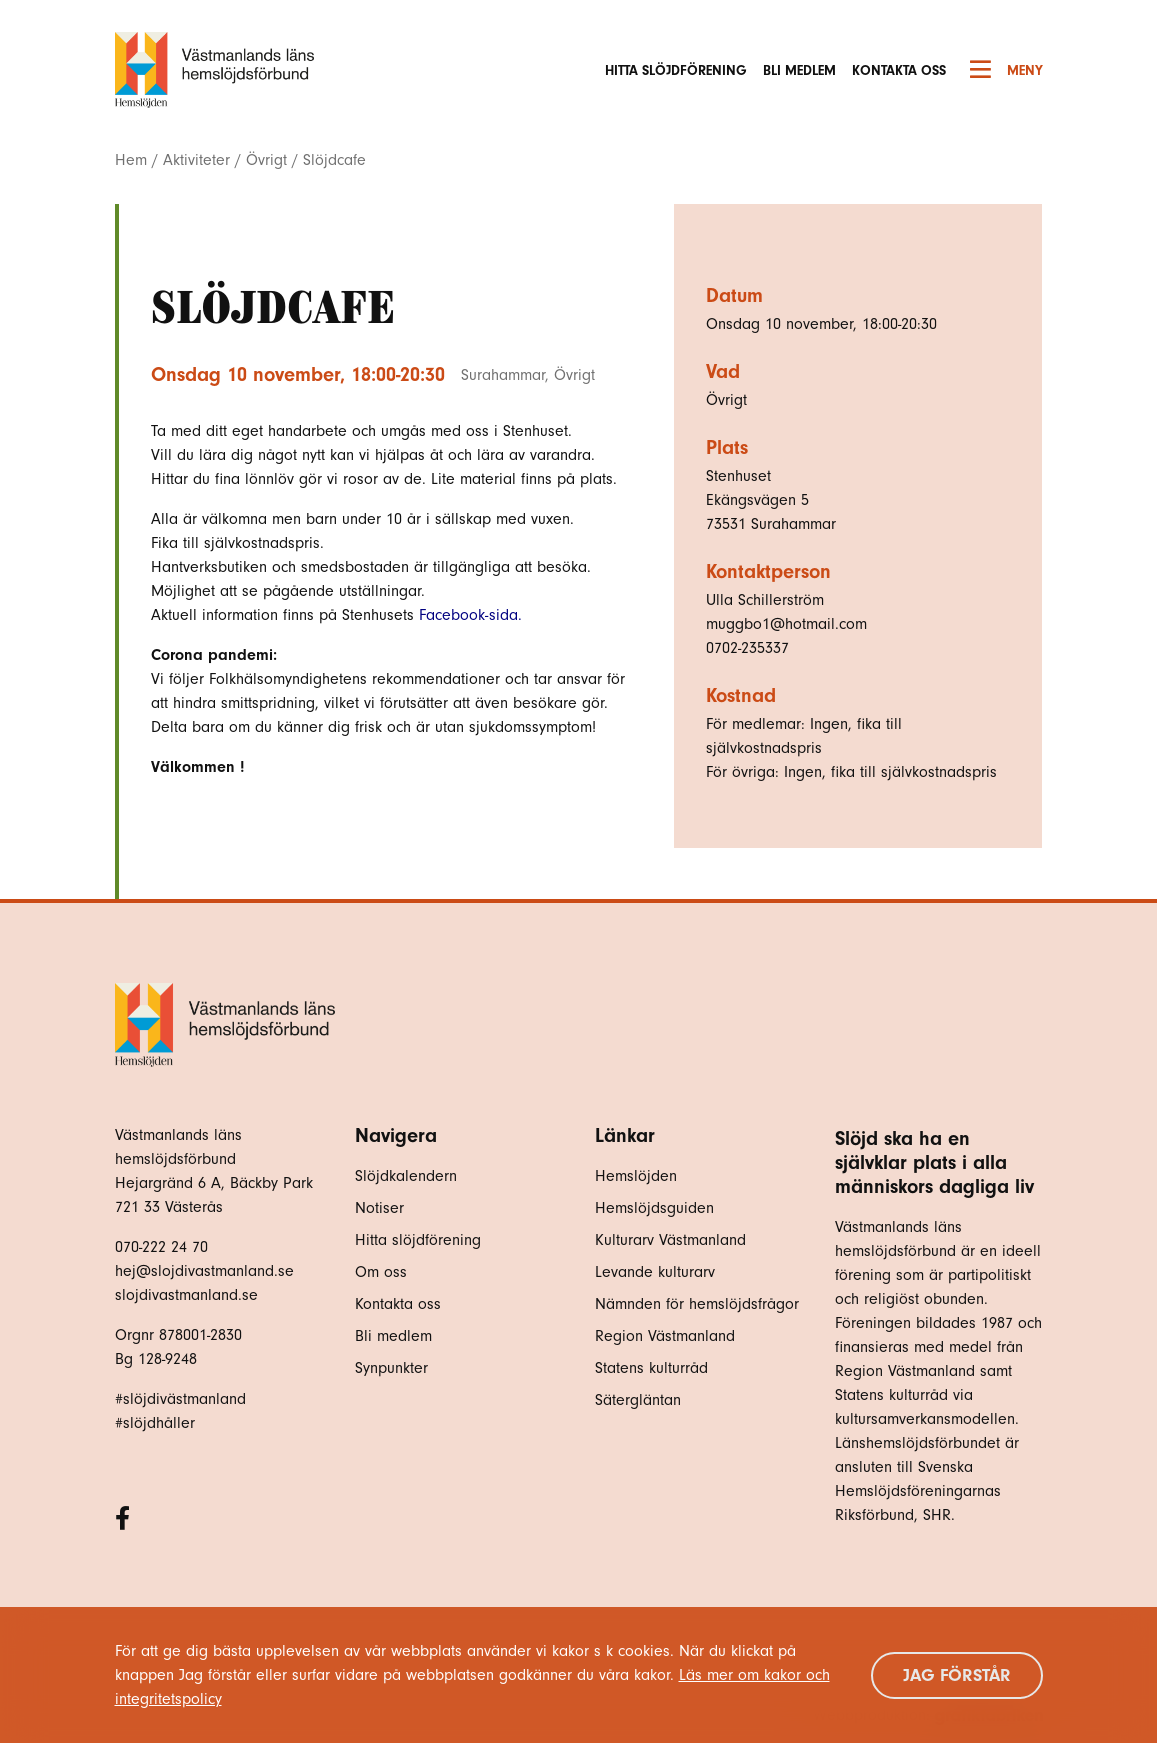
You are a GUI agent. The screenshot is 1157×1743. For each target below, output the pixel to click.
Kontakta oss (899, 70)
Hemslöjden (636, 1176)
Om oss (381, 1272)
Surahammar (503, 375)
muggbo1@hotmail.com (786, 624)
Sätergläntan (640, 1400)
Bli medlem (799, 70)
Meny (1006, 70)
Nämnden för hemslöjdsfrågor (697, 1304)
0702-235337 (747, 648)
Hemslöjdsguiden (654, 1208)
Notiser (379, 1208)
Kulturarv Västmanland (670, 1240)
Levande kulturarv (655, 1272)
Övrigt (266, 160)
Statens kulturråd (651, 1368)
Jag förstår (957, 1675)
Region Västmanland (665, 1336)
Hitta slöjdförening (676, 70)
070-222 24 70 (161, 1247)
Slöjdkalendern (406, 1176)
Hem (131, 160)
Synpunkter (391, 1368)
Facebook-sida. (470, 615)
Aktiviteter (196, 160)
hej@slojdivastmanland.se (204, 1271)
